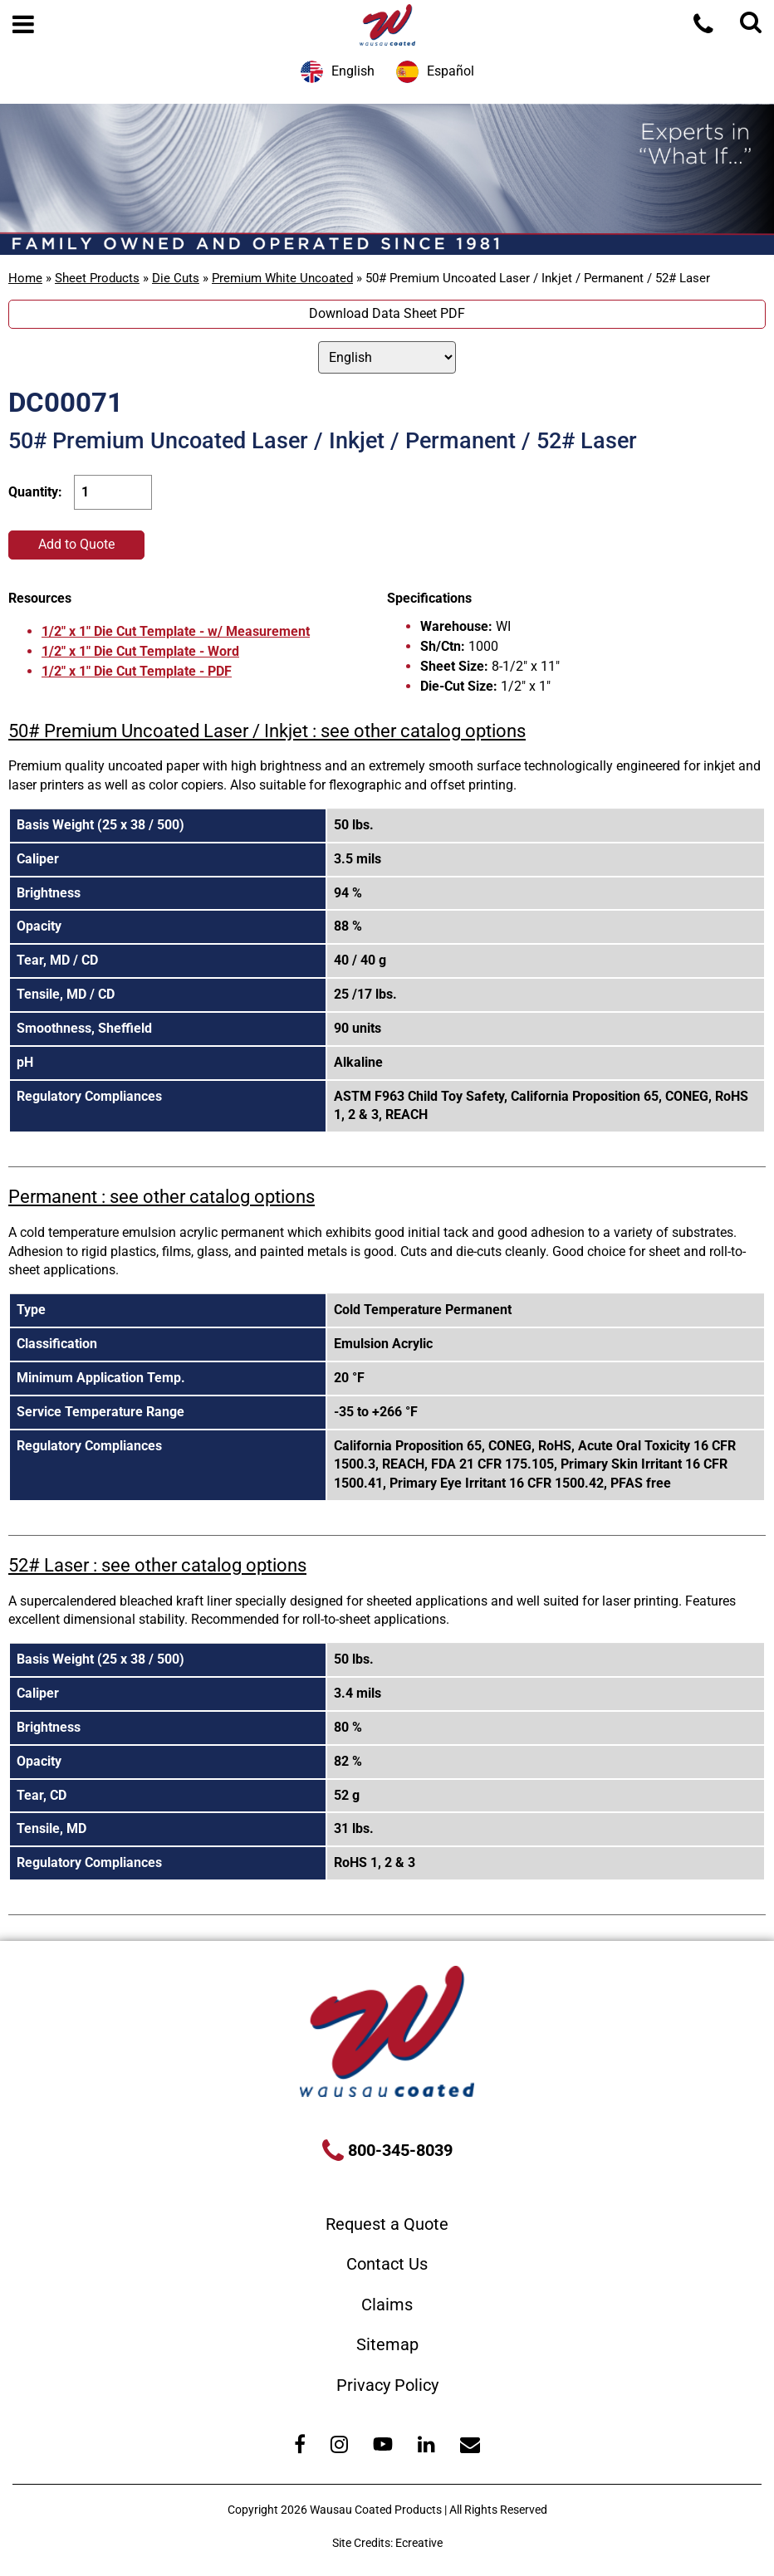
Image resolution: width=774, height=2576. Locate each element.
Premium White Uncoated (282, 278)
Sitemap (387, 2344)
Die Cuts (175, 278)
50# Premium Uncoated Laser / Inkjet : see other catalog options (267, 731)
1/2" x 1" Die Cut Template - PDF (137, 671)
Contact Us (387, 2264)
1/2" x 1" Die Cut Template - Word (140, 651)
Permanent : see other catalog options (161, 1196)
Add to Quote (76, 544)
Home (25, 278)
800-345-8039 (398, 2150)
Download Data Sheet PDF (387, 313)
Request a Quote (387, 2224)
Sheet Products (97, 278)
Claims (387, 2304)
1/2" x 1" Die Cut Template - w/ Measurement (176, 631)
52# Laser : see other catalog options (157, 1565)
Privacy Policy (387, 2385)
